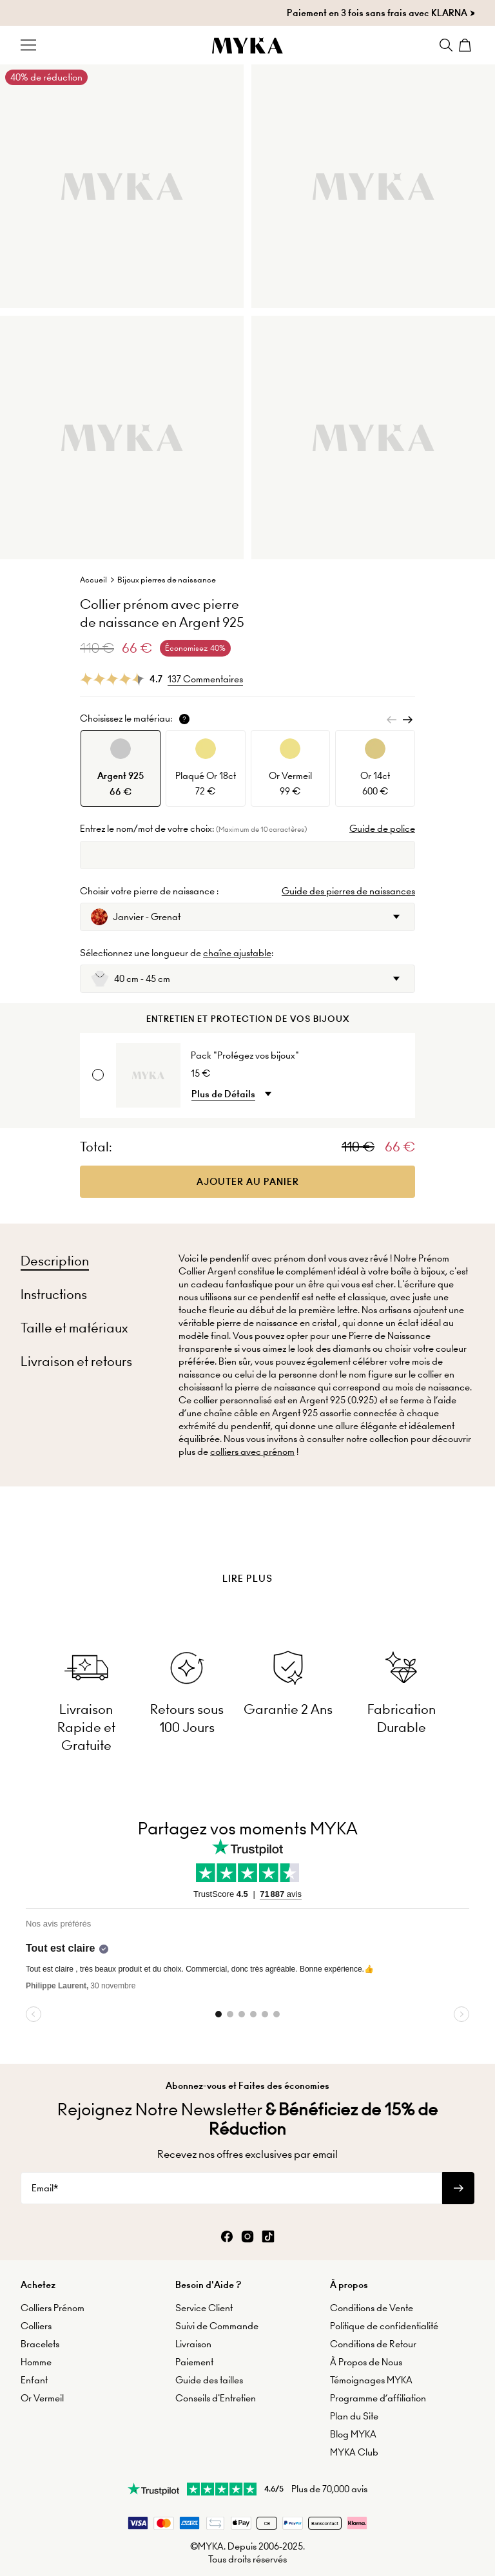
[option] (120, 768)
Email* (45, 2188)
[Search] (446, 45)
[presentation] (247, 1546)
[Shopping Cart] (466, 45)
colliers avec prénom (252, 1451)
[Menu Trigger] (28, 45)
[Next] (407, 719)
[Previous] (392, 719)
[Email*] (231, 2188)
